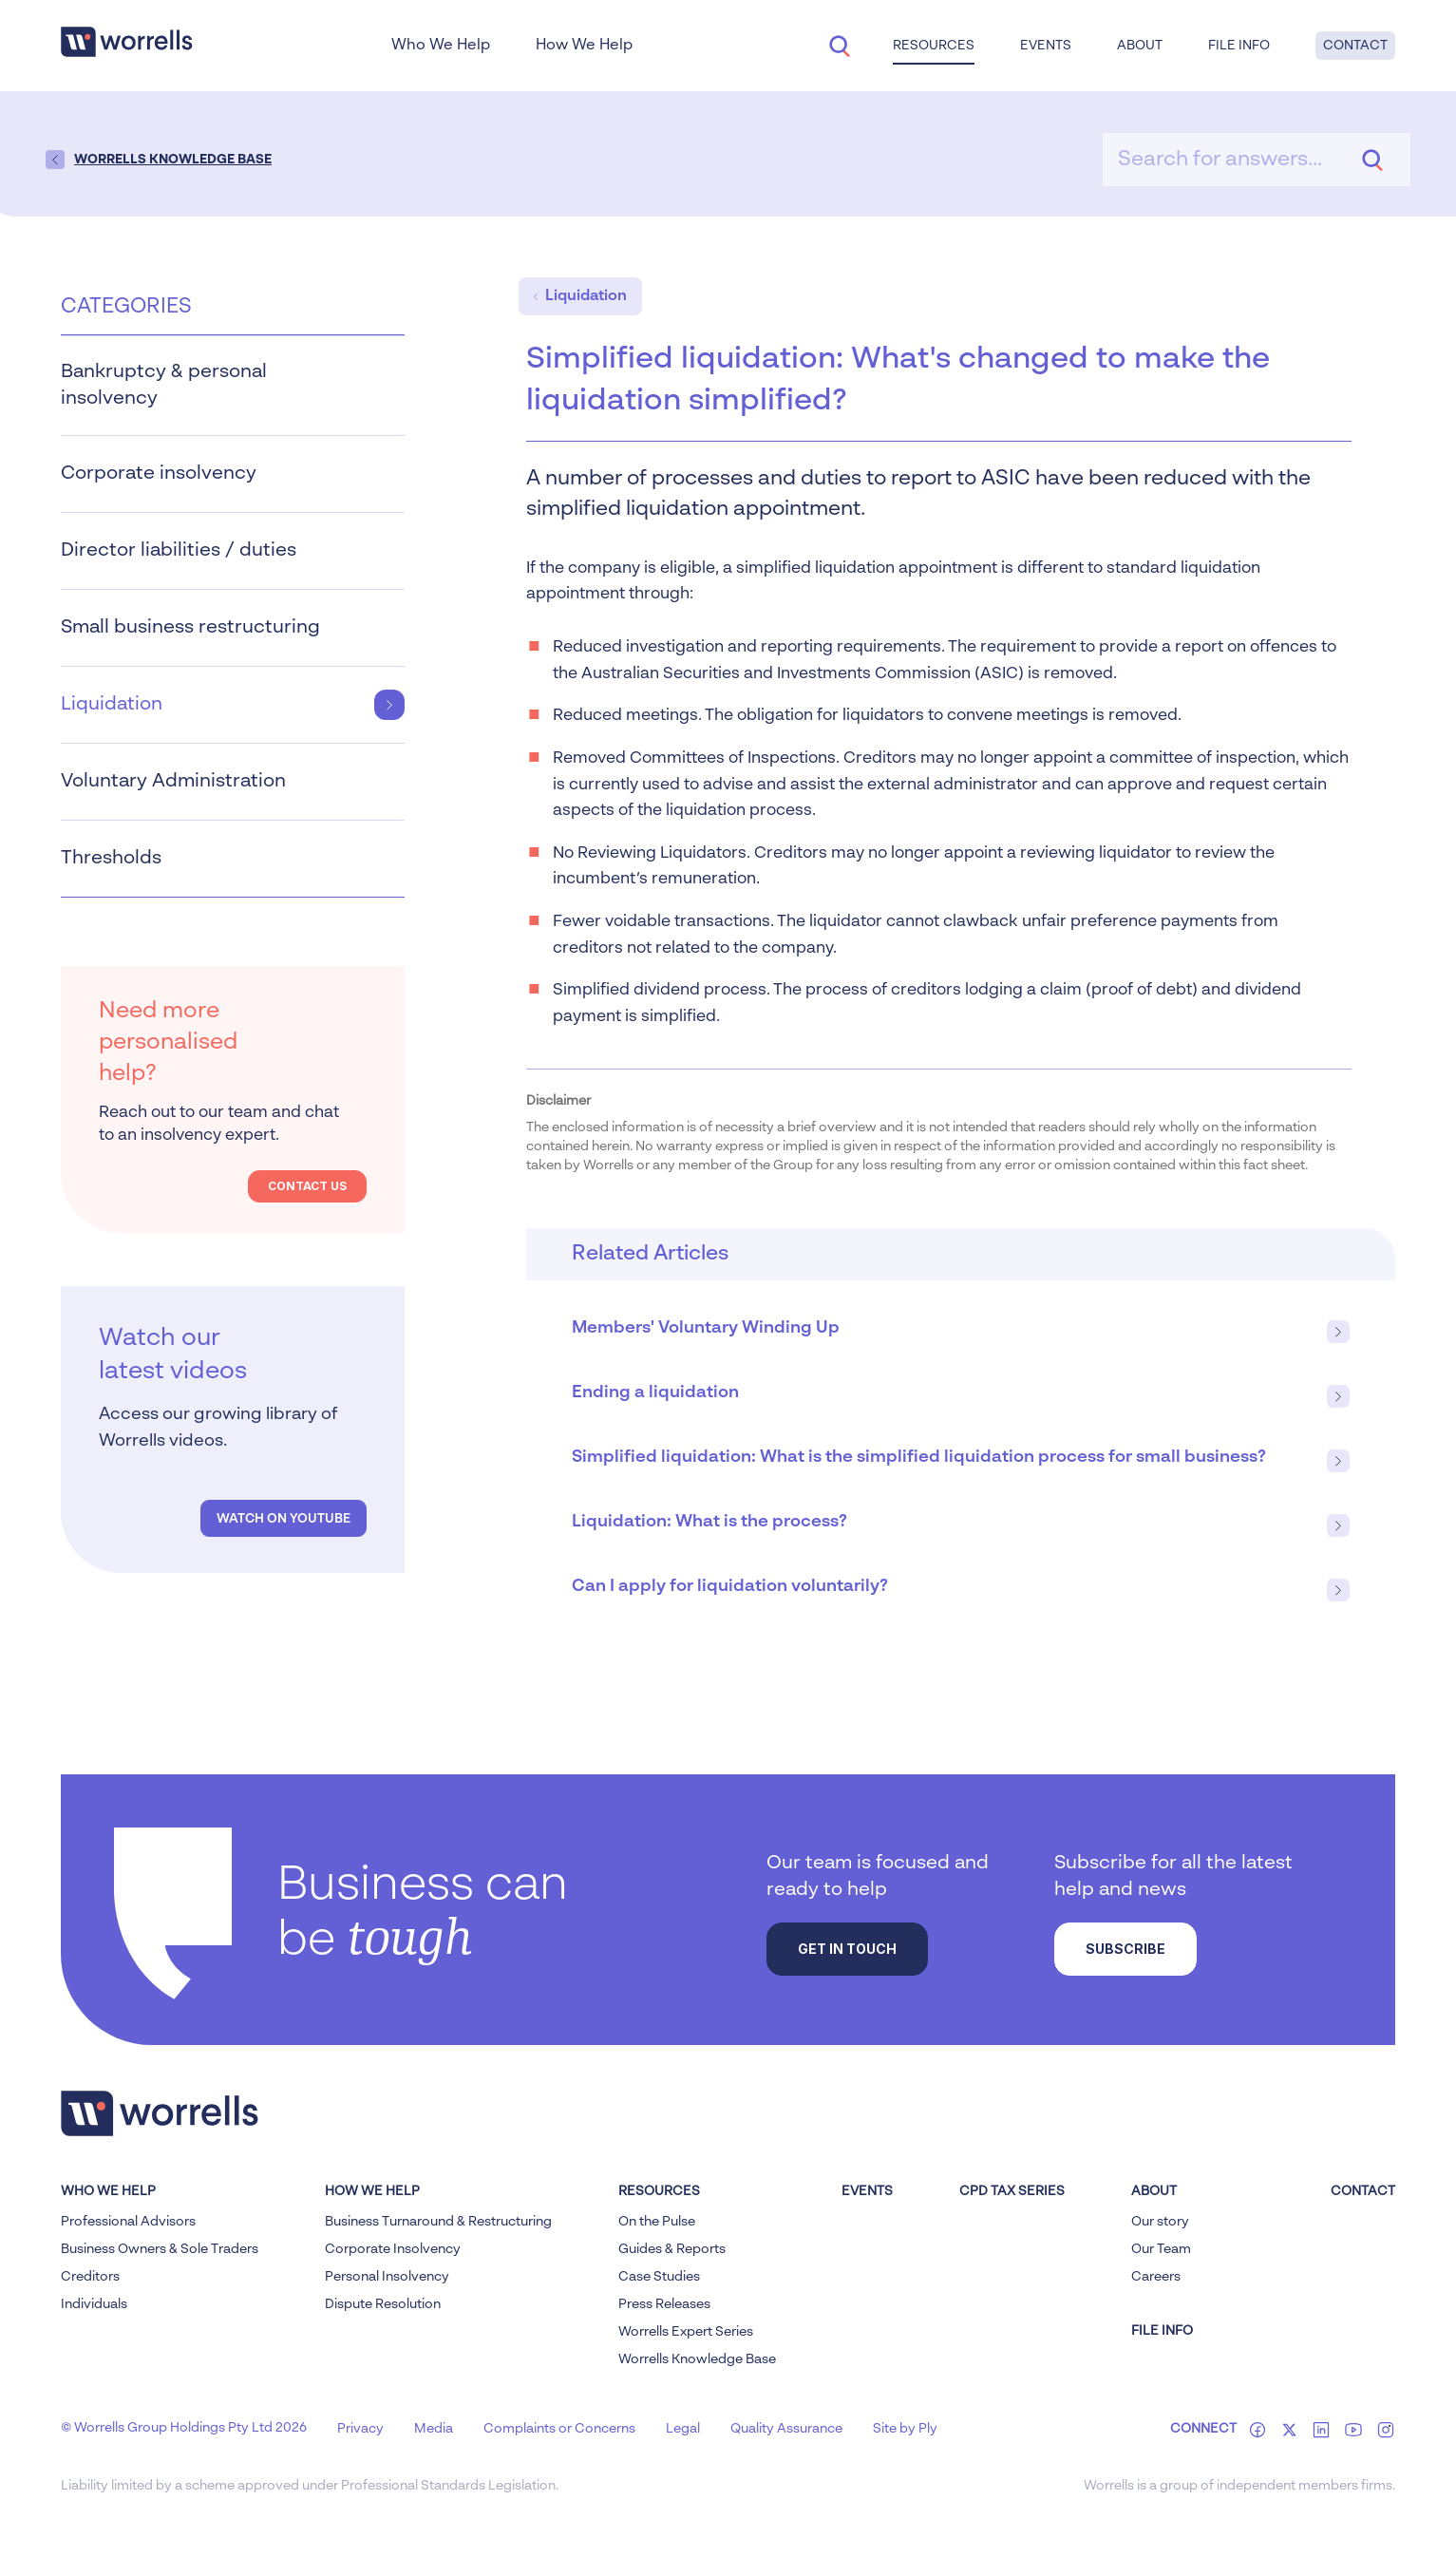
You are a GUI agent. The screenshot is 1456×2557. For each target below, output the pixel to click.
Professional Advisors (128, 2221)
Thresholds (233, 858)
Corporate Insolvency (393, 2249)
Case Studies (659, 2276)
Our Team (1161, 2249)
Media (433, 2428)
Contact (1355, 45)
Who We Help (440, 45)
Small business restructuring (233, 628)
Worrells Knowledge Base (697, 2359)
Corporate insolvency (233, 474)
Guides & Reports (672, 2249)
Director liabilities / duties (233, 551)
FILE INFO (1162, 2331)
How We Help (584, 45)
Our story (1160, 2221)
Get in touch (847, 1949)
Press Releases (664, 2304)
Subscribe (1125, 1949)
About (1140, 45)
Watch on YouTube (283, 1518)
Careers (1156, 2276)
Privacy (360, 2428)
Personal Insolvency (387, 2276)
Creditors (90, 2276)
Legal (683, 2428)
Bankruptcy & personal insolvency (233, 385)
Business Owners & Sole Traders (159, 2249)
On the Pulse (656, 2221)
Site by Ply (905, 2428)
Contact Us (307, 1186)
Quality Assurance (786, 2428)
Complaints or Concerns (559, 2428)
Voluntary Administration (233, 782)
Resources (933, 45)
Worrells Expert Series (685, 2332)
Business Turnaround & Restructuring (438, 2221)
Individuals (94, 2304)
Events (1045, 45)
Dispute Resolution (383, 2304)
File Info (1239, 45)
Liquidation (233, 705)
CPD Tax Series (1012, 2191)
